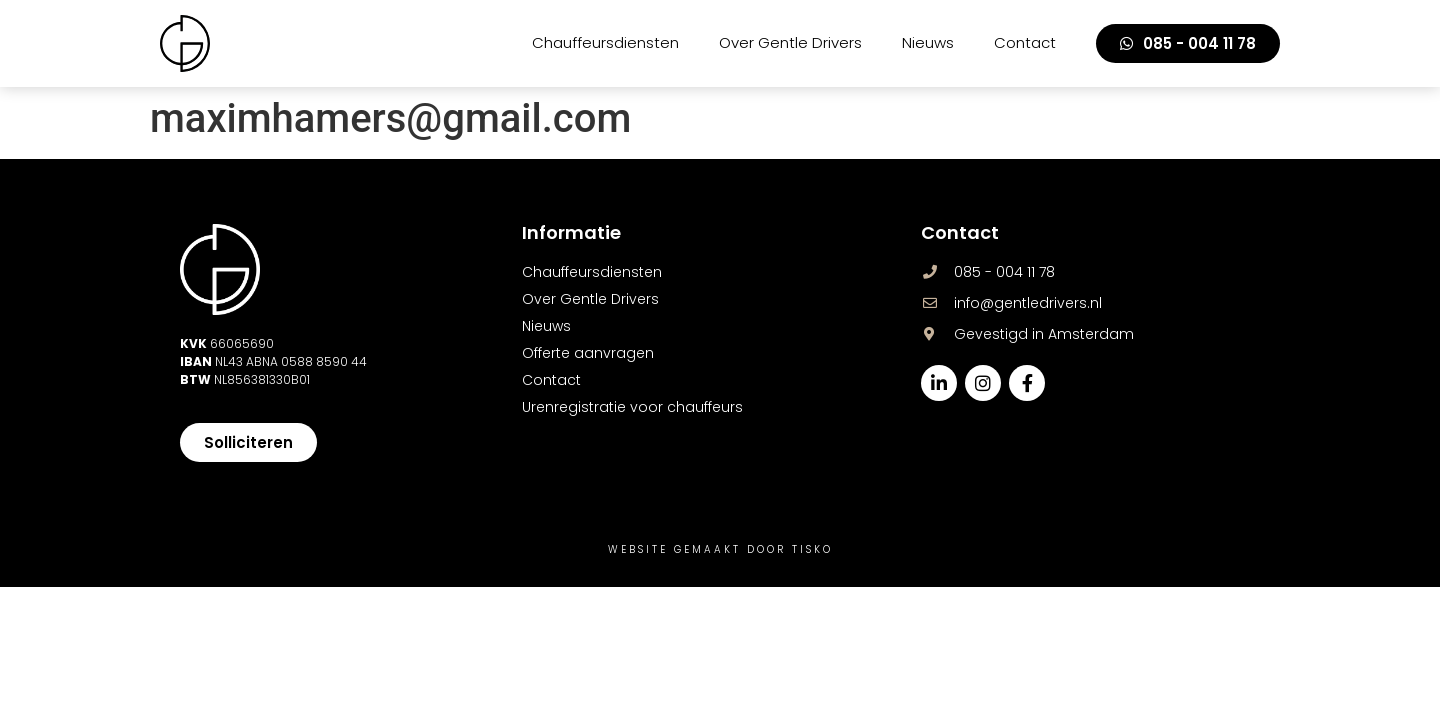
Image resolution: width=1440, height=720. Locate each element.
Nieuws (928, 42)
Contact (1025, 42)
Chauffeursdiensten (605, 42)
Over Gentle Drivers (790, 42)
